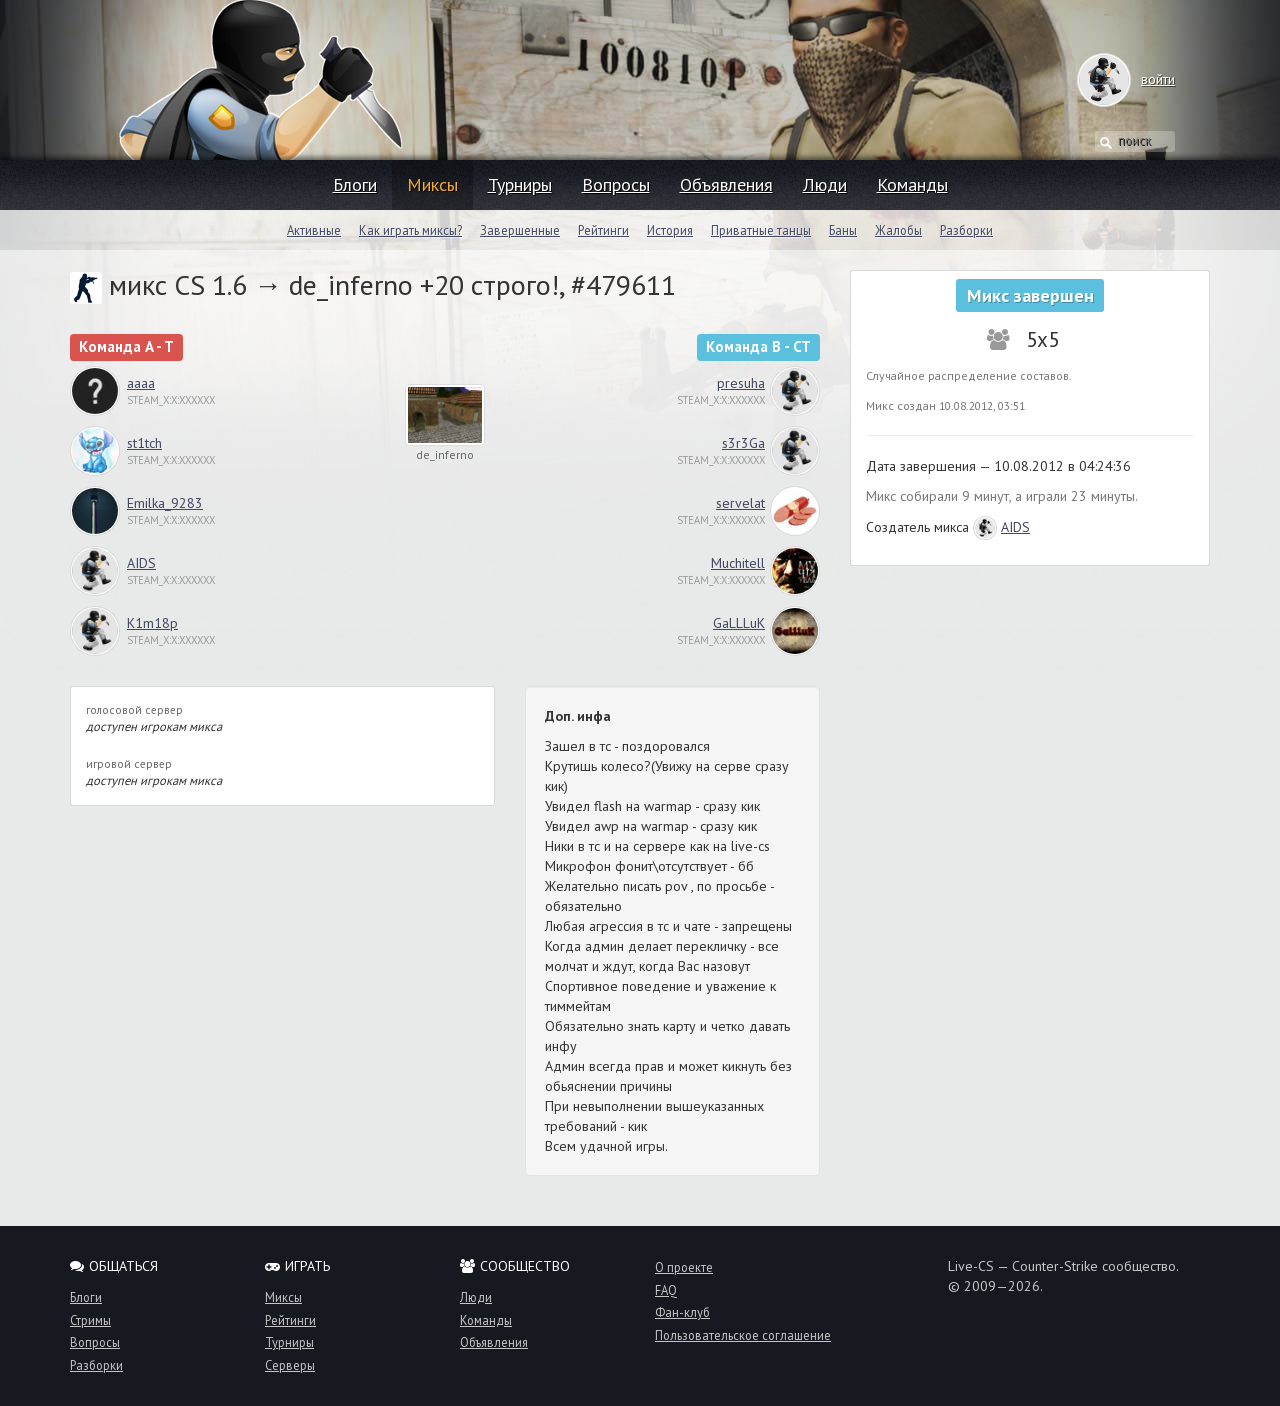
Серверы (290, 1365)
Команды (912, 184)
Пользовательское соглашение (743, 1335)
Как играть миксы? (410, 230)
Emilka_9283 (165, 503)
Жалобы (898, 230)
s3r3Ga (743, 443)
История (670, 230)
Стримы (90, 1320)
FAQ (666, 1290)
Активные (314, 230)
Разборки (966, 230)
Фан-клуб (682, 1312)
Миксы (432, 184)
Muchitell (738, 563)
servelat (740, 503)
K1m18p (152, 623)
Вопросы (616, 184)
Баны (843, 230)
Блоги (355, 184)
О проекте (684, 1267)
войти (1138, 79)
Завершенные (520, 230)
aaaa (141, 383)
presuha (741, 383)
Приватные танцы (761, 230)
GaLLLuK (739, 623)
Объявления (726, 184)
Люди (825, 184)
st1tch (144, 443)
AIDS (141, 563)
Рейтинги (603, 230)
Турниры (520, 184)
